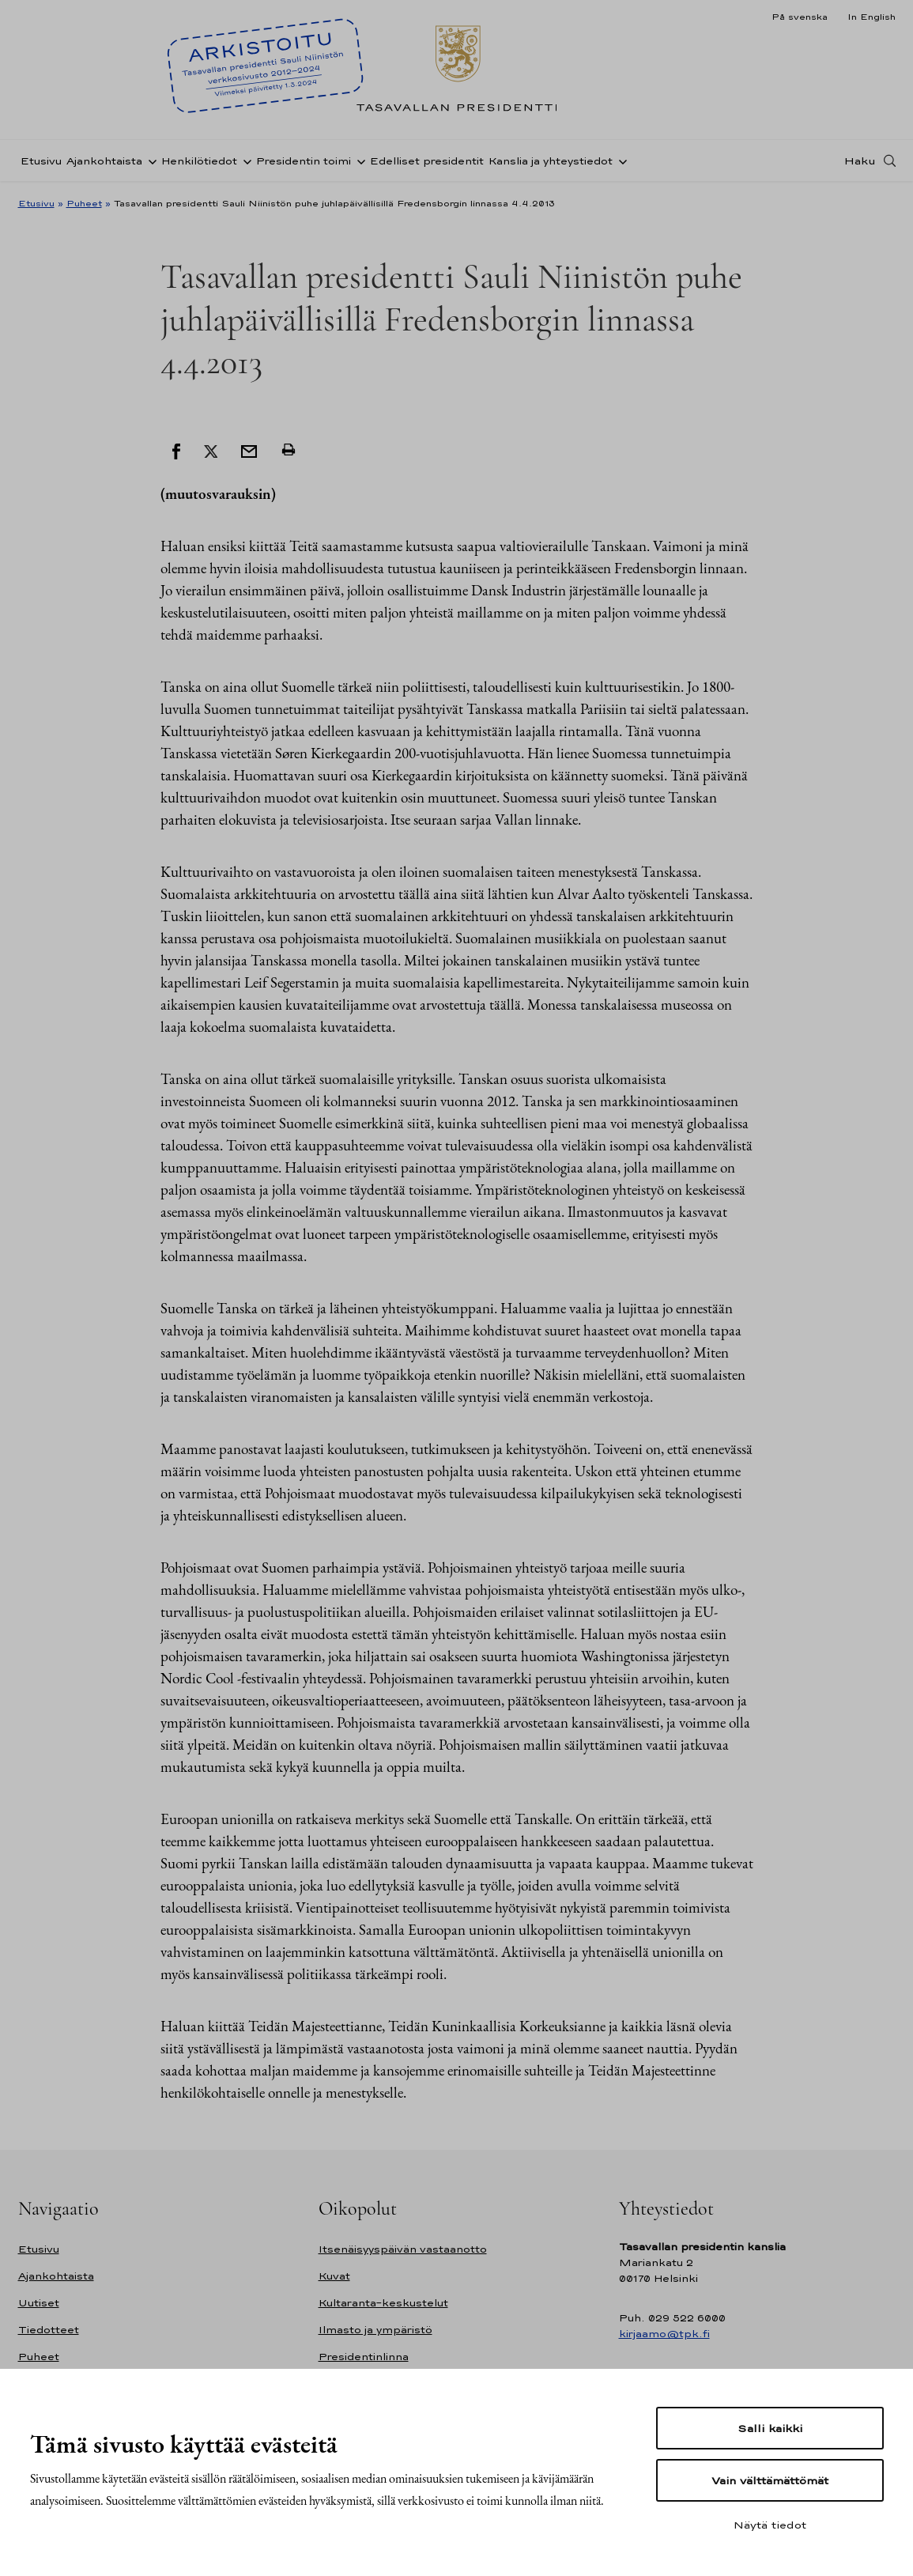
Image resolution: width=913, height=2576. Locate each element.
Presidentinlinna (364, 2356)
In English (871, 16)
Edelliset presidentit (427, 161)
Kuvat (334, 2276)
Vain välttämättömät (769, 2480)
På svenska (800, 16)
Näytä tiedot (770, 2524)
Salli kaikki (770, 2428)
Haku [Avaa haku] (860, 160)
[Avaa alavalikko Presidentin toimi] (358, 160)
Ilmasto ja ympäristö (375, 2329)
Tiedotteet (48, 2329)
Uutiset (38, 2303)
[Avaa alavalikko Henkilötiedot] (244, 160)
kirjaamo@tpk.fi (664, 2333)
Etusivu (41, 161)
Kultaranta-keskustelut (383, 2303)
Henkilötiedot (199, 161)
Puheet (84, 203)
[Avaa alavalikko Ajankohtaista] (149, 160)
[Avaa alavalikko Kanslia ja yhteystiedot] (620, 160)
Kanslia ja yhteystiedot (551, 161)
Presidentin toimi (303, 161)
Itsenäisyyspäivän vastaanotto (403, 2249)
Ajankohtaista (104, 161)
